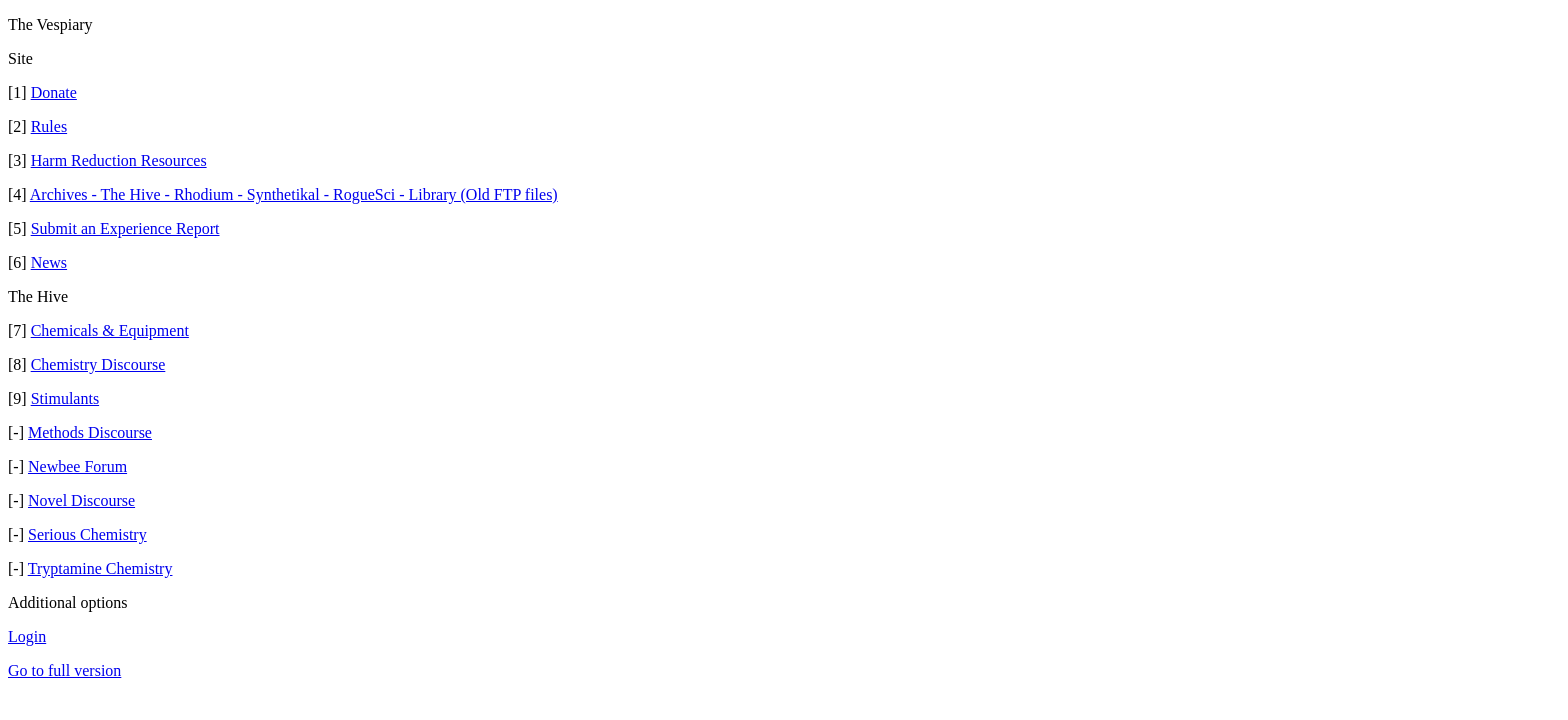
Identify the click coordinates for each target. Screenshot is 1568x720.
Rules (49, 126)
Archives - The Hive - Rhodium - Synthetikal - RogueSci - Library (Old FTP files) (294, 194)
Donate (54, 92)
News (49, 262)
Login (27, 636)
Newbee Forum (77, 466)
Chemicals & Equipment (110, 330)
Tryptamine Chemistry (100, 568)
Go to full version (64, 670)
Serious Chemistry (87, 534)
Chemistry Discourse (98, 364)
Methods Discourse (90, 432)
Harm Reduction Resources (119, 160)
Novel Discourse (81, 500)
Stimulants (65, 398)
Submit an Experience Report (125, 228)
